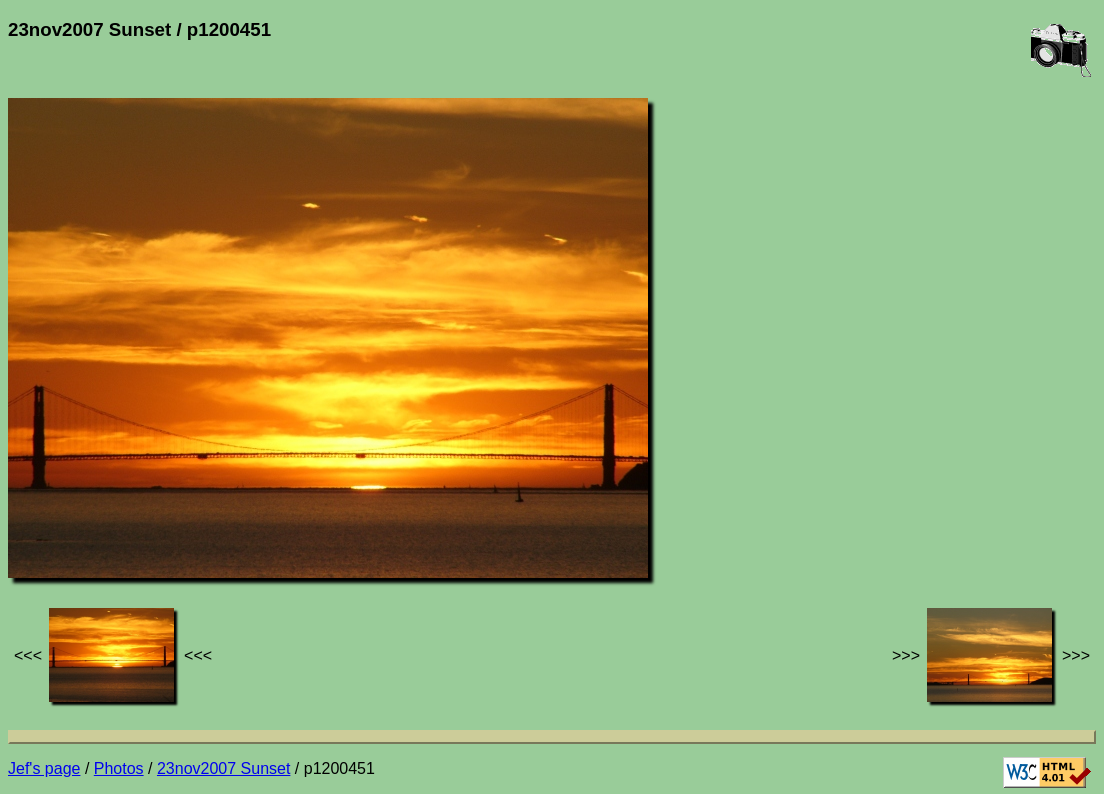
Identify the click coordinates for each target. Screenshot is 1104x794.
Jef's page (44, 768)
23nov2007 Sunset (223, 768)
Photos (119, 768)
